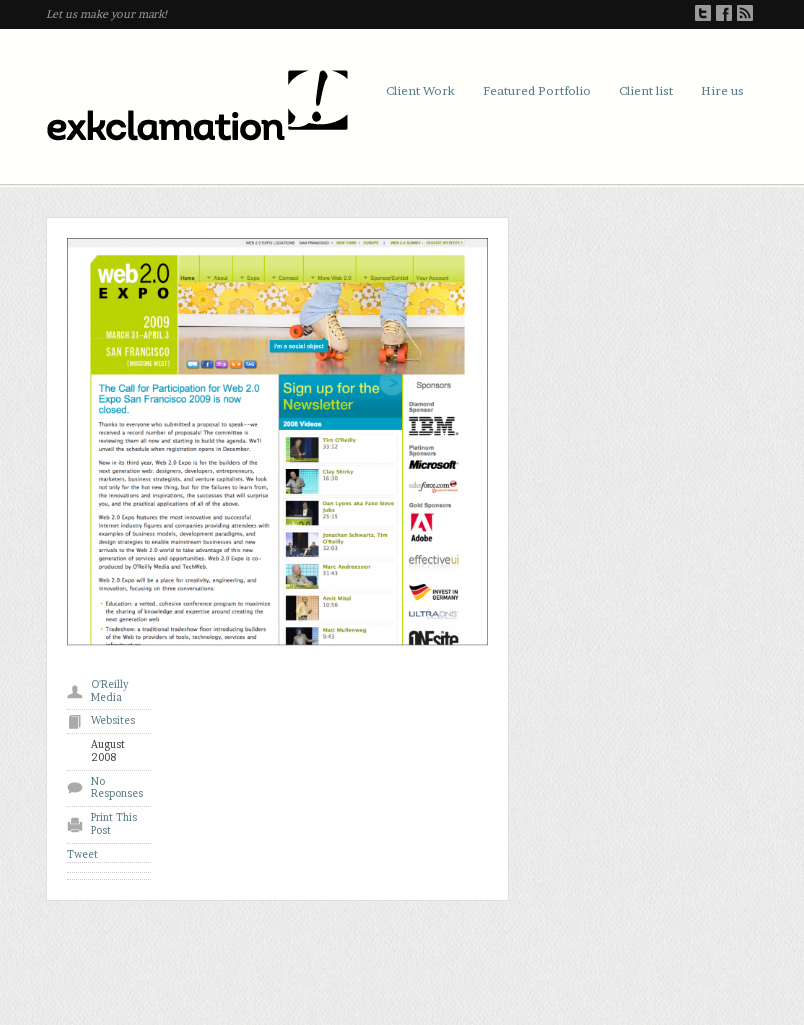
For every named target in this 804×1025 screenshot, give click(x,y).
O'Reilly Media (110, 691)
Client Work (420, 90)
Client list (646, 90)
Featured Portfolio (537, 90)
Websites (113, 720)
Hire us (722, 90)
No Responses (117, 788)
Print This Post (114, 824)
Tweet (82, 854)
